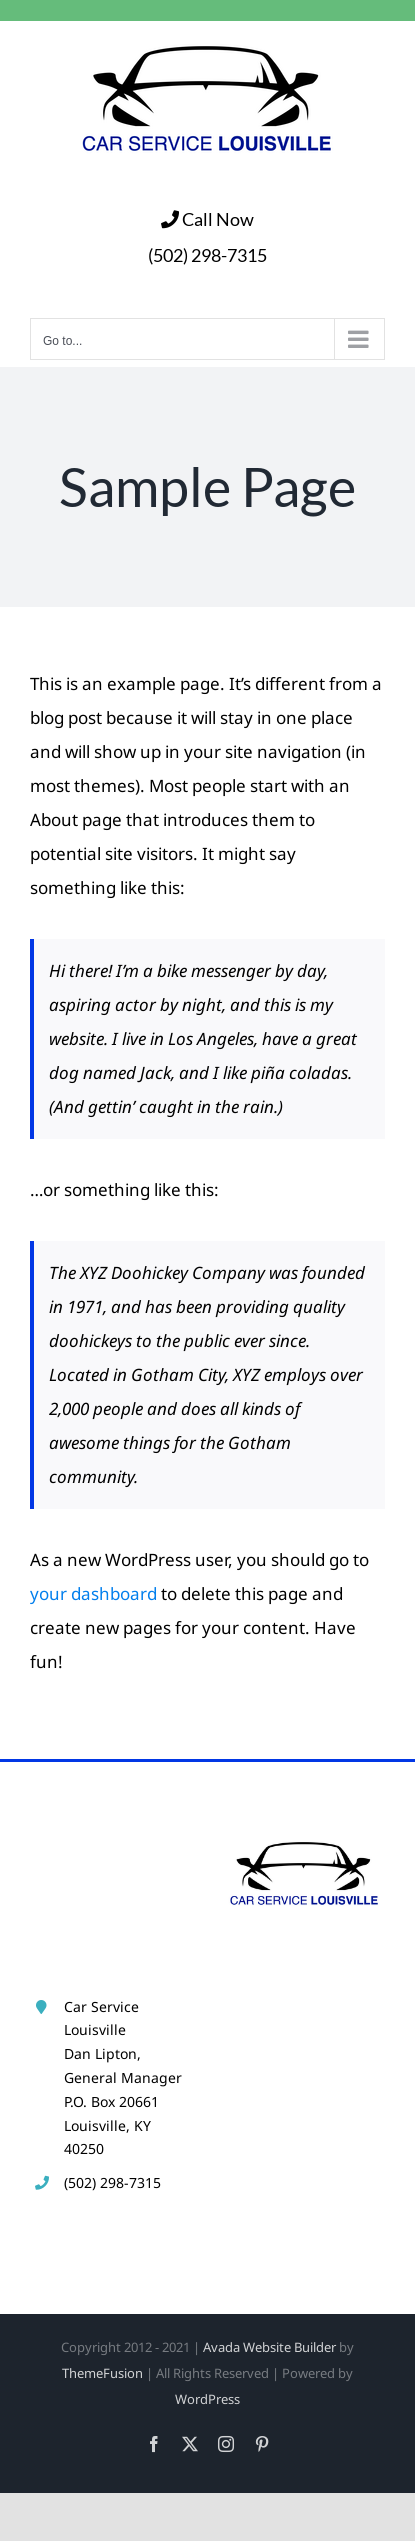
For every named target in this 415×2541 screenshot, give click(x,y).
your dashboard (93, 1593)
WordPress (207, 2399)
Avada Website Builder (269, 2347)
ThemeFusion (102, 2373)
